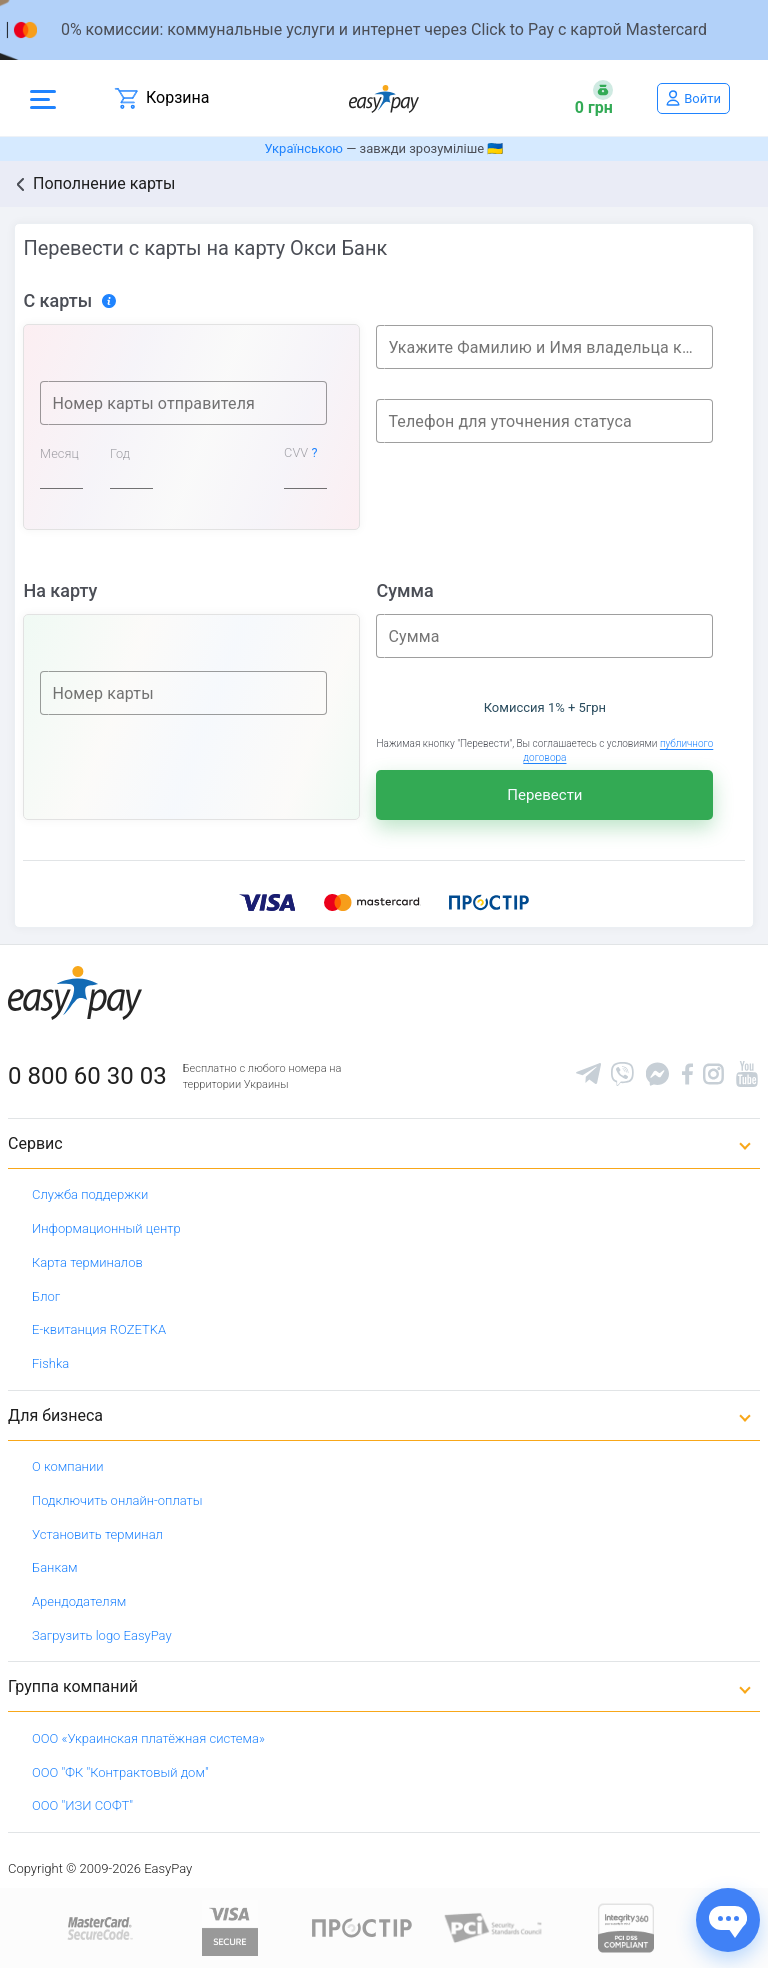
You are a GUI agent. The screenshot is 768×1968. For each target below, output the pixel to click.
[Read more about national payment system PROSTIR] (362, 1926)
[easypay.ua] (384, 98)
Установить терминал (97, 1534)
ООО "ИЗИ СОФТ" (82, 1805)
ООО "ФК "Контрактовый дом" (120, 1772)
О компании (68, 1466)
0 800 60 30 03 (87, 1076)
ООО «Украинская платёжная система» (148, 1738)
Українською (304, 148)
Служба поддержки (90, 1194)
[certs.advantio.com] (626, 1926)
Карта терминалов (87, 1262)
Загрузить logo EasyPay (102, 1635)
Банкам (55, 1567)
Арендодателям (79, 1601)
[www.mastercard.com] (98, 1926)
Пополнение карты (104, 183)
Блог (46, 1296)
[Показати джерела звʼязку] (728, 1920)
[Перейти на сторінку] (384, 30)
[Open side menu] (43, 98)
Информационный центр (106, 1228)
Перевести (544, 795)
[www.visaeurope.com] (230, 1926)
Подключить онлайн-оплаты (117, 1500)
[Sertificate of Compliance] (494, 1926)
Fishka (50, 1363)
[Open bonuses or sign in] (594, 98)
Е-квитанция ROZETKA (99, 1329)
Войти (702, 98)
